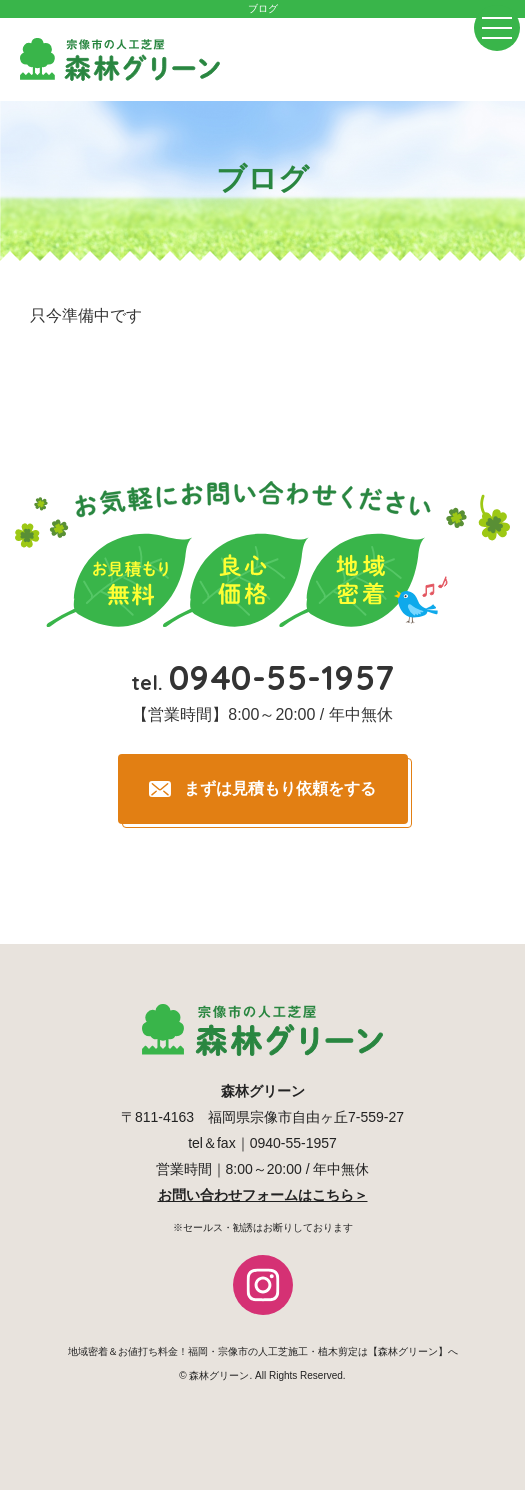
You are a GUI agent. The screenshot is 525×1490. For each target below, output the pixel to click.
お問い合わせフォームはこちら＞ (263, 1195)
